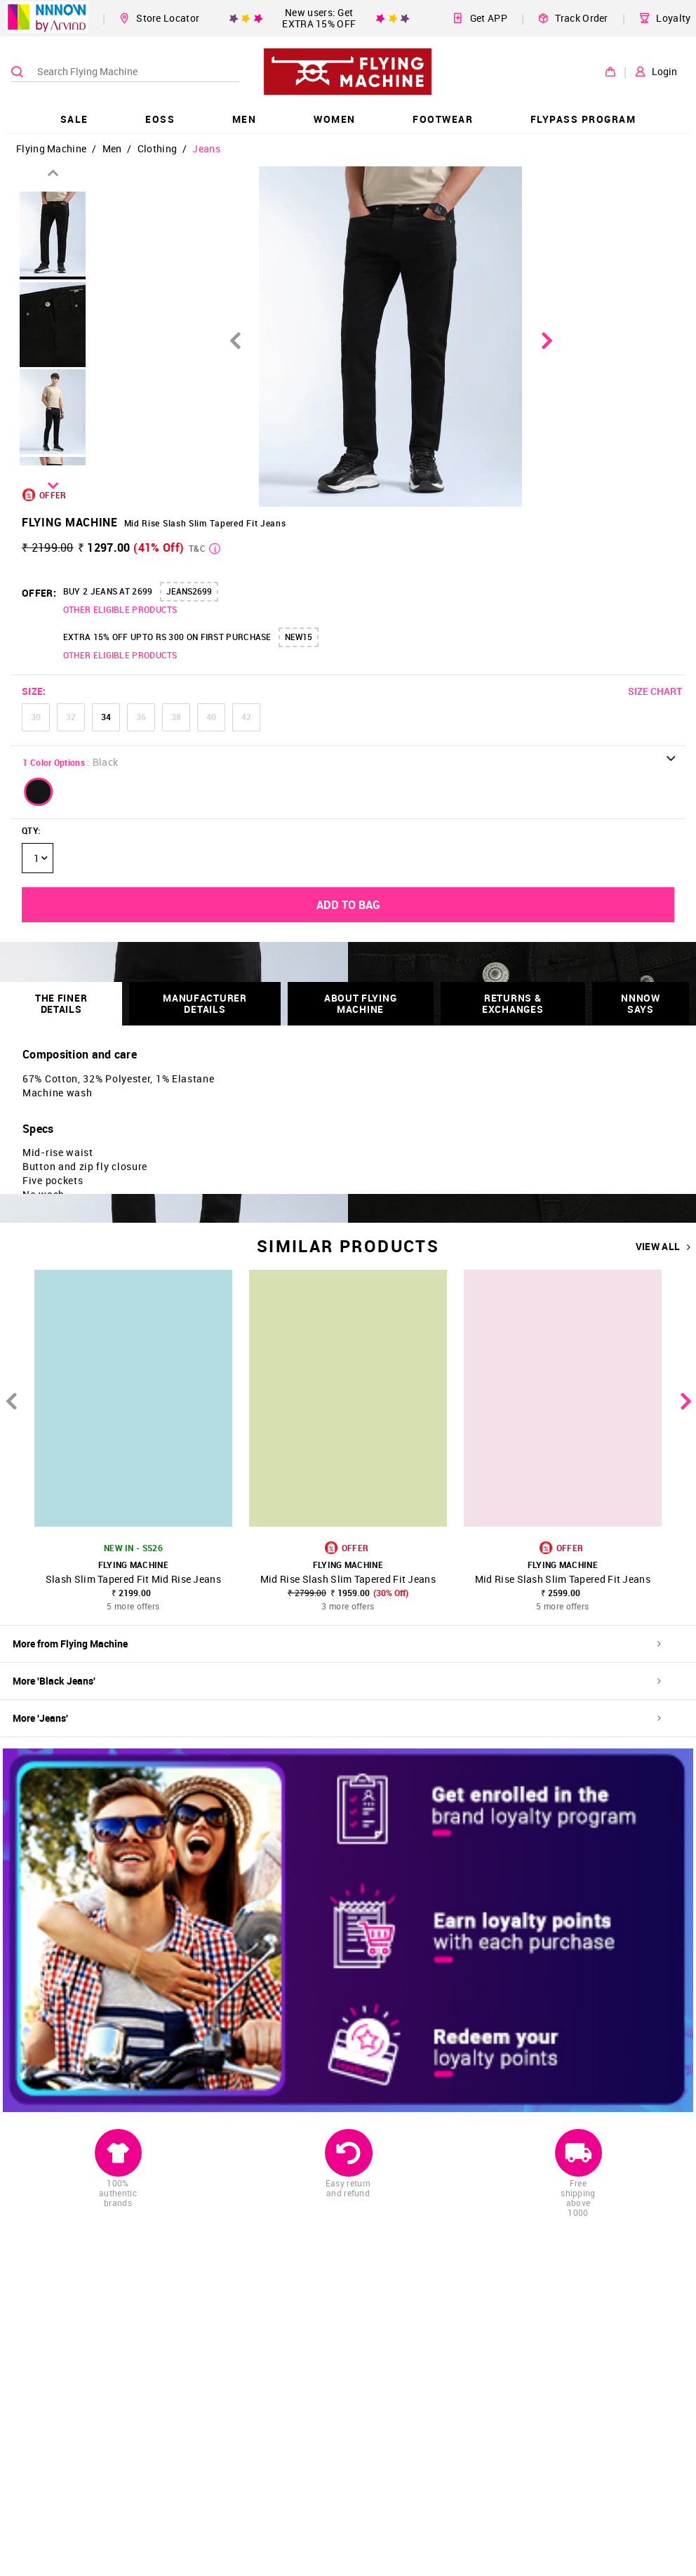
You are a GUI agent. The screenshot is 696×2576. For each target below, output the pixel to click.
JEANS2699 (189, 591)
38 (176, 716)
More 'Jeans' (337, 1718)
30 (36, 716)
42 (246, 716)
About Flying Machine (360, 1003)
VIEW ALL (663, 1246)
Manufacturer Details (204, 1003)
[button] (39, 792)
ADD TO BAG (348, 904)
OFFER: (39, 592)
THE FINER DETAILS (61, 1003)
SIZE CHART (655, 691)
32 (71, 716)
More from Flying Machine (337, 1643)
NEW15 (298, 636)
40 (211, 716)
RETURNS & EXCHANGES (512, 1003)
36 (141, 716)
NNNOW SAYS (640, 1003)
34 (106, 716)
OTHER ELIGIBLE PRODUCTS (120, 609)
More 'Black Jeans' (337, 1680)
